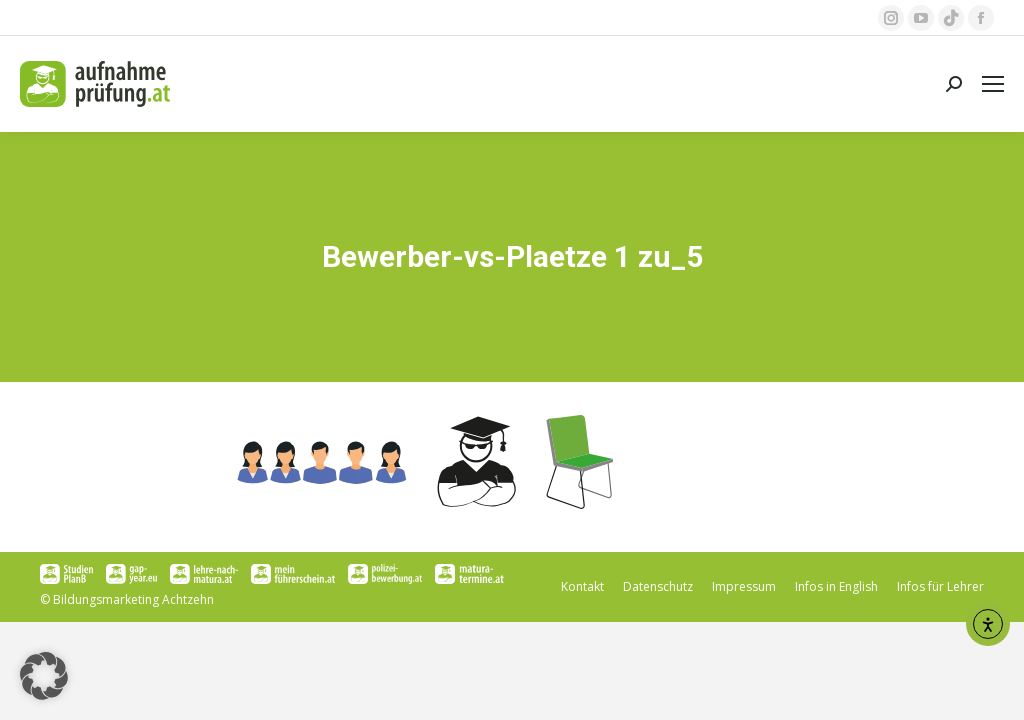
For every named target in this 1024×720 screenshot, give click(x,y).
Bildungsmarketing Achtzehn (133, 599)
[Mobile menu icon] (993, 84)
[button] (44, 676)
